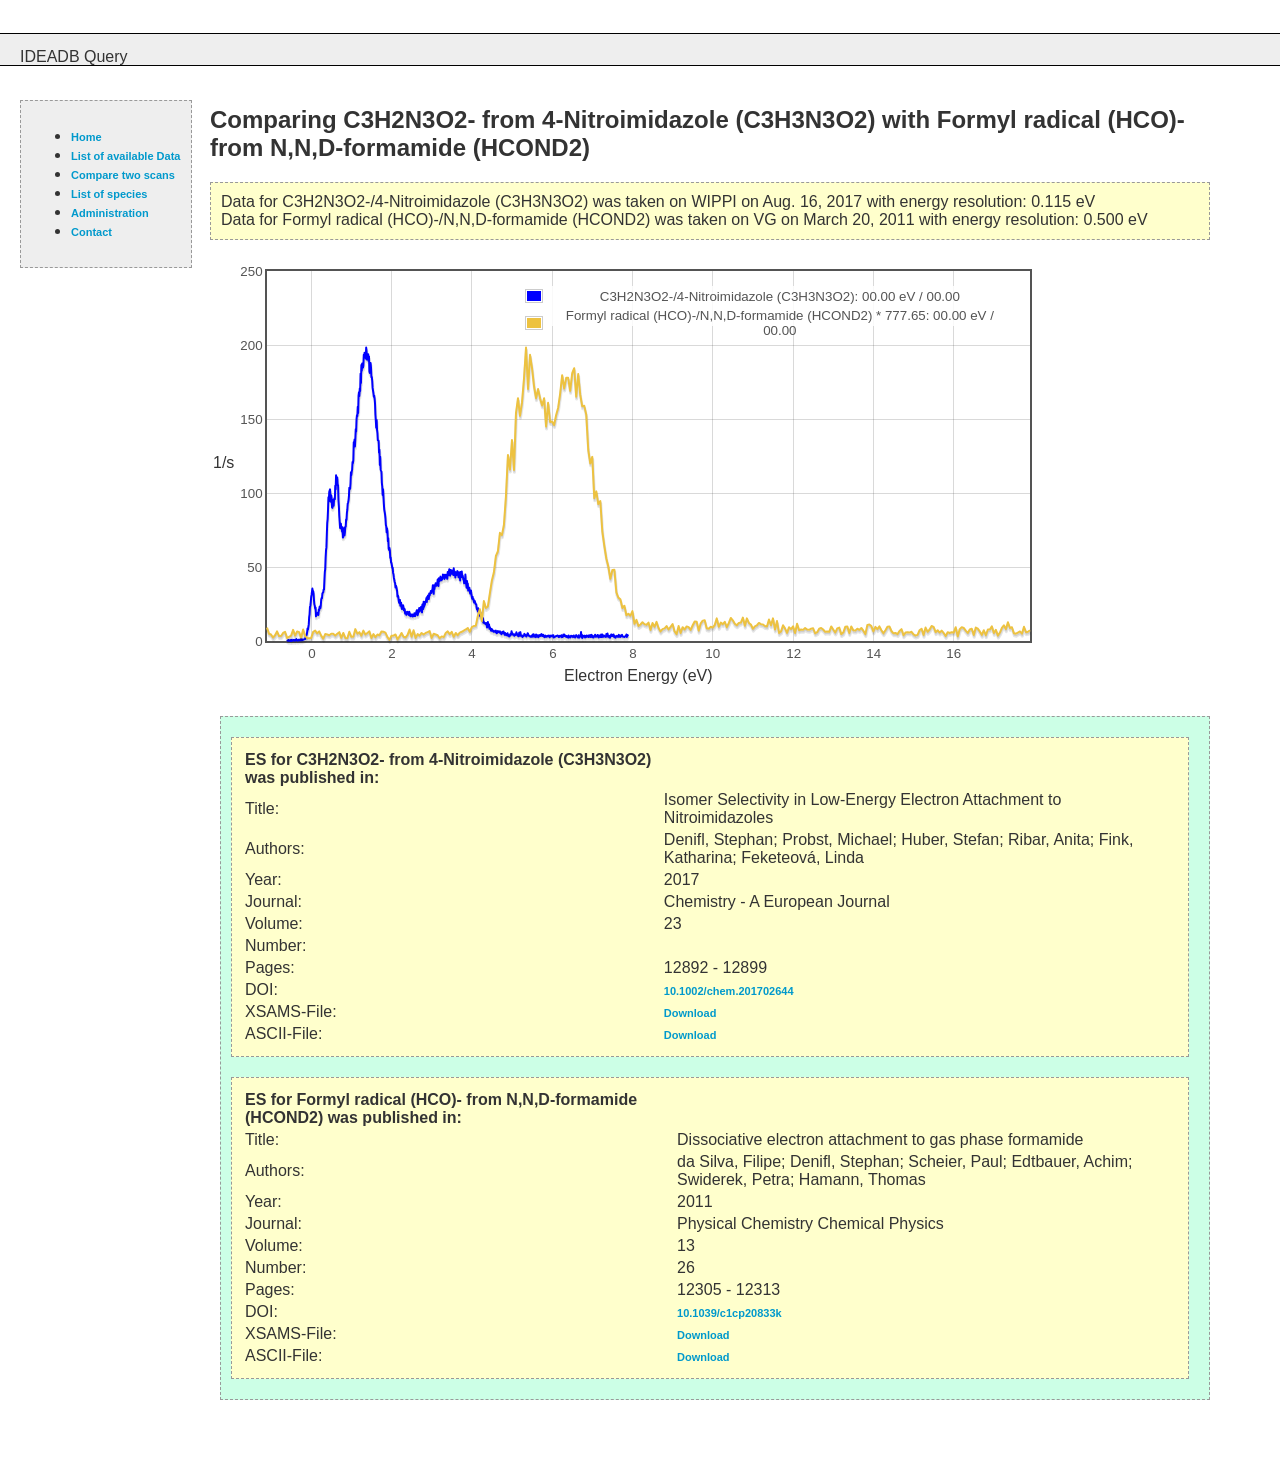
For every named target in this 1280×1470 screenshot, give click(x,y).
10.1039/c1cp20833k (729, 1313)
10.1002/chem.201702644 (729, 991)
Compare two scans (123, 175)
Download (690, 1013)
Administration (110, 213)
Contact (91, 232)
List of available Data (125, 156)
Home (86, 137)
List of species (109, 194)
